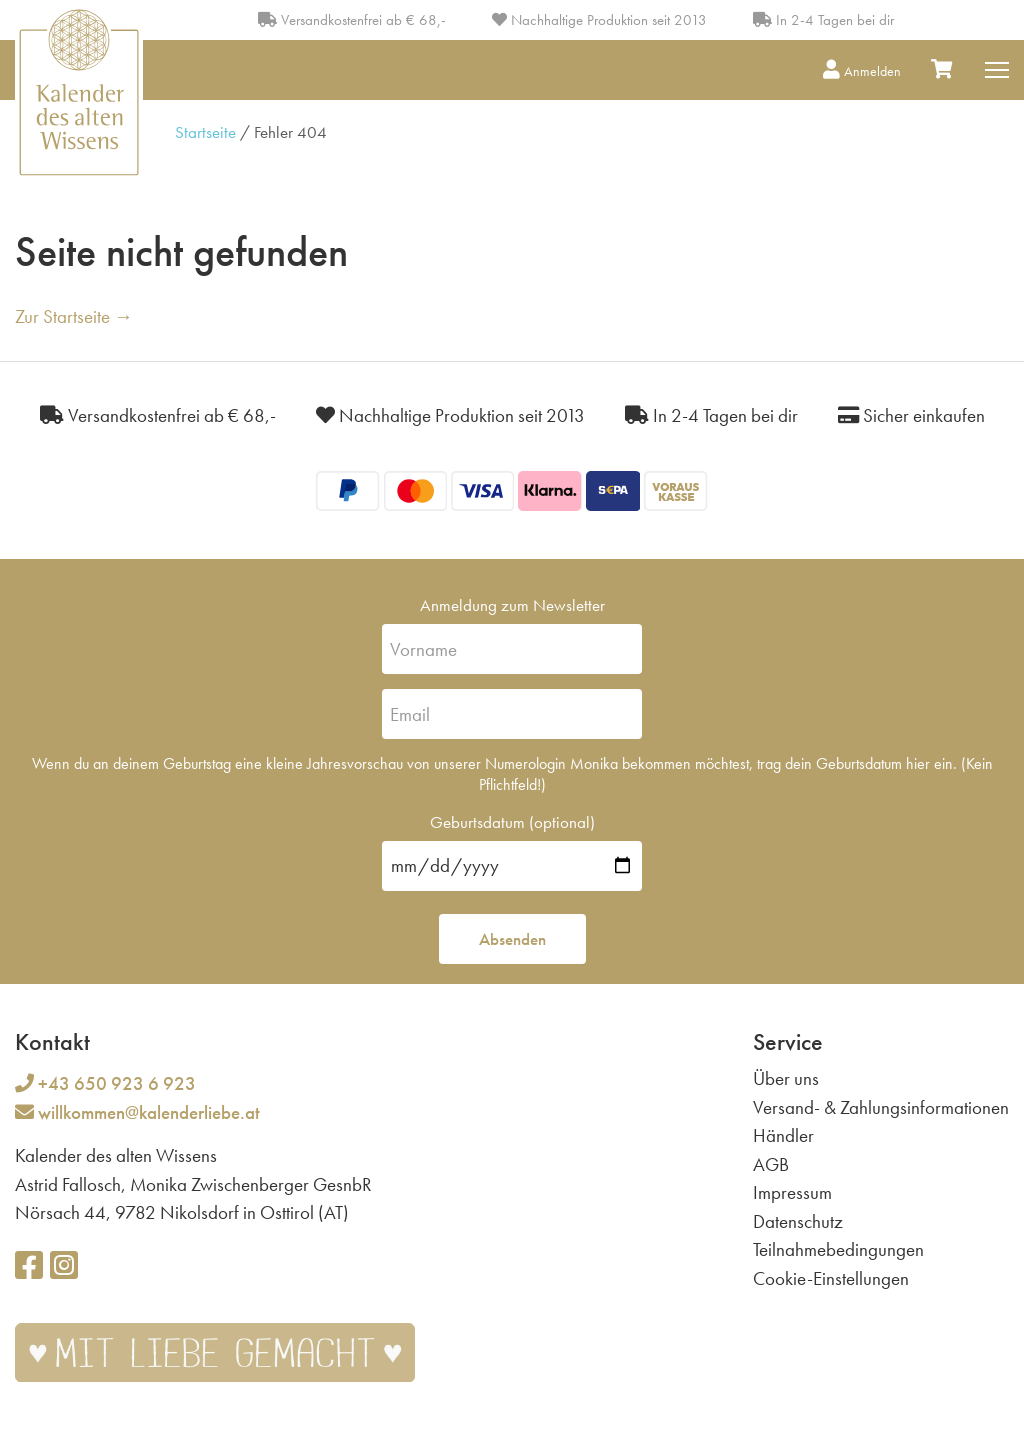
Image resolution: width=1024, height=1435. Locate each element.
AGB (771, 1164)
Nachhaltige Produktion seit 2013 (599, 20)
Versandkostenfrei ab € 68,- (352, 20)
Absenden (512, 939)
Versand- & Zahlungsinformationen (881, 1107)
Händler (783, 1135)
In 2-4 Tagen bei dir (823, 20)
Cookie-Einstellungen (831, 1278)
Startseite (205, 132)
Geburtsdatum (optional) (512, 822)
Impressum (792, 1192)
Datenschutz (798, 1221)
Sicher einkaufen (911, 415)
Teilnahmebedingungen (838, 1249)
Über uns (786, 1078)
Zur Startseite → (74, 316)
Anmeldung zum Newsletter (512, 605)
